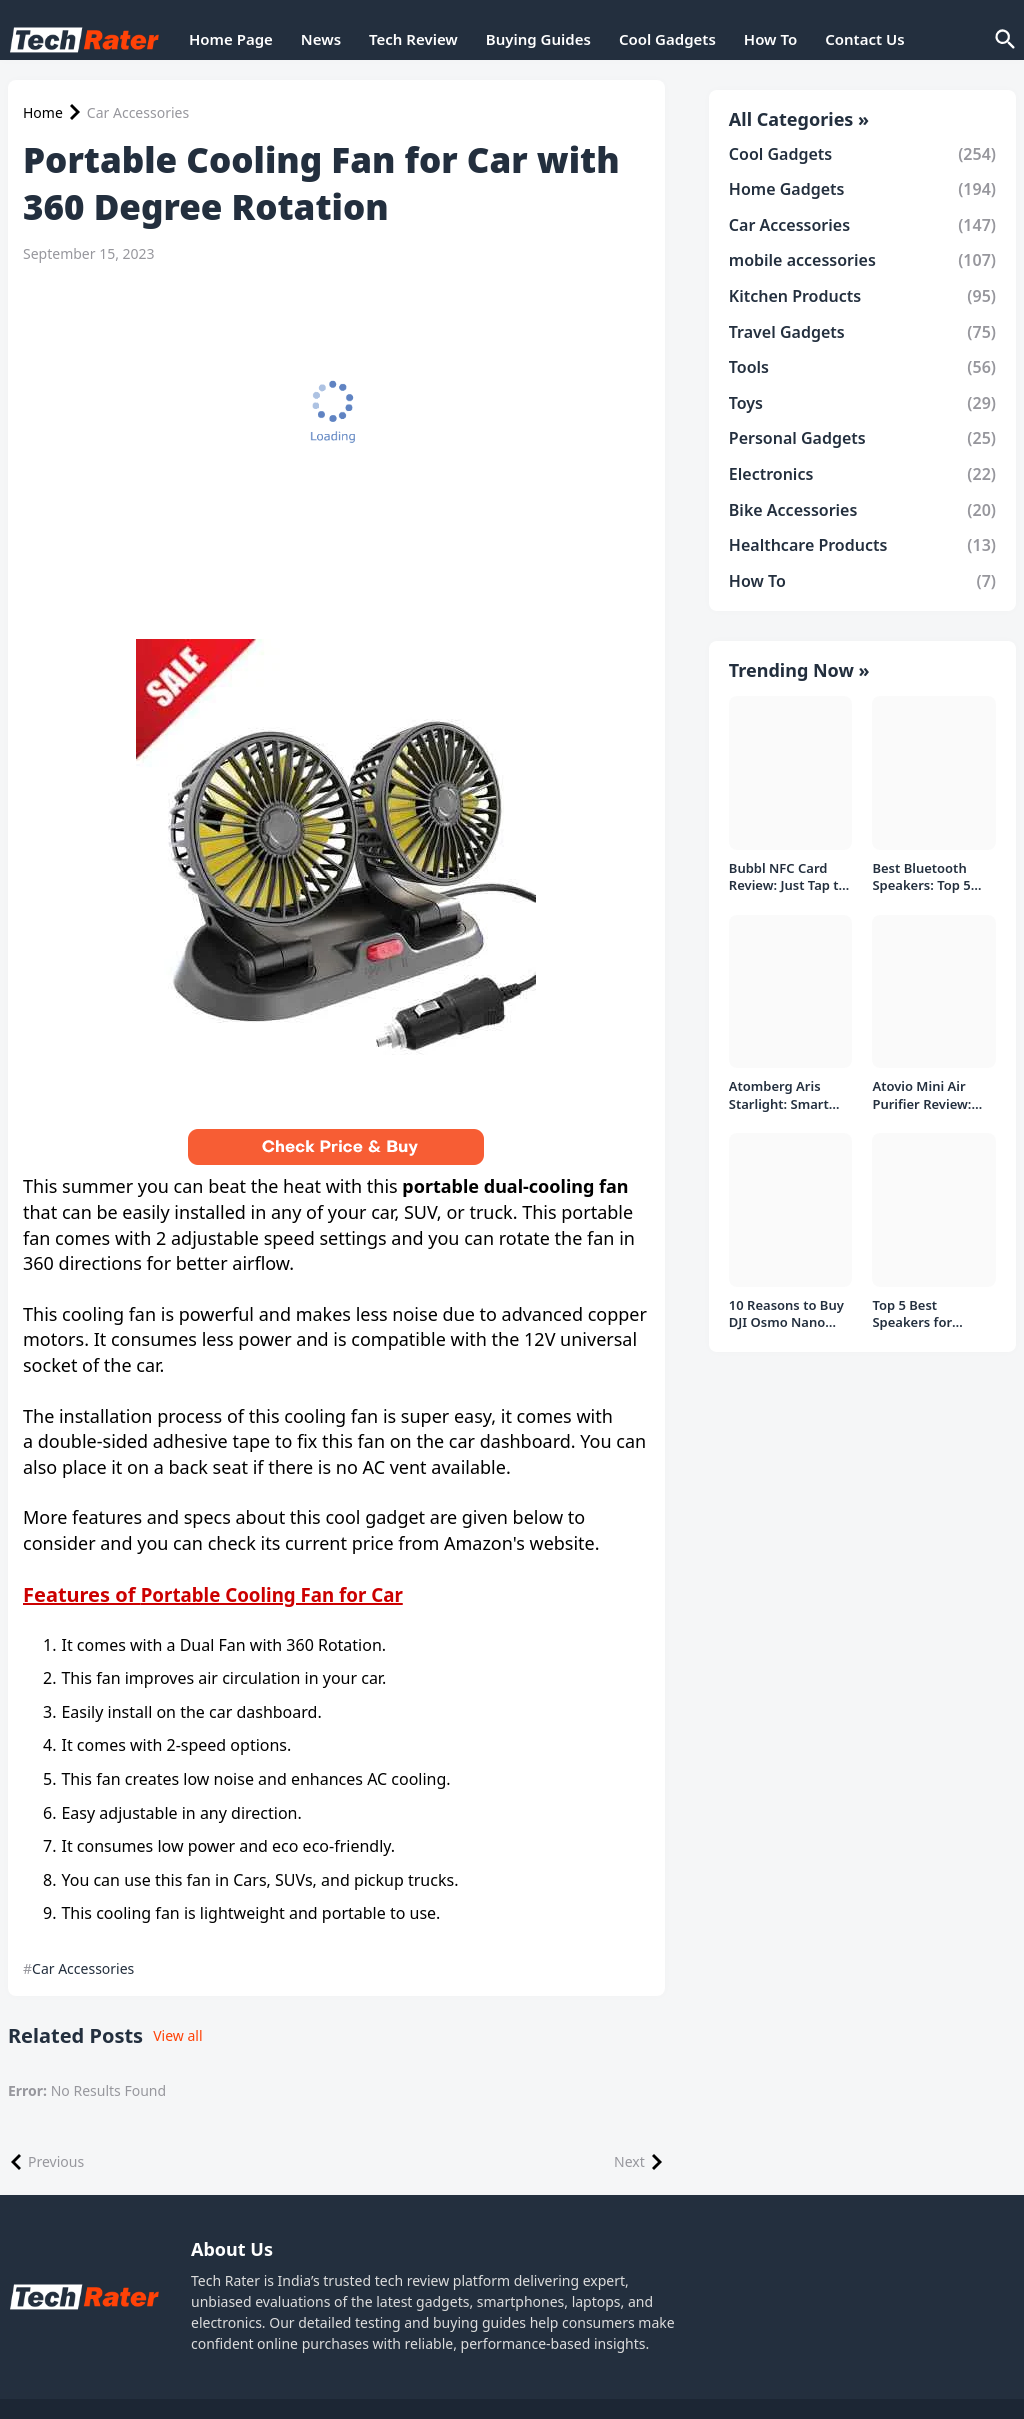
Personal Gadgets (862, 438)
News (321, 39)
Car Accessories (138, 113)
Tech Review (413, 39)
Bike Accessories (862, 510)
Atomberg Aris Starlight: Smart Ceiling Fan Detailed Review (779, 1095)
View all (177, 2035)
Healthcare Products (862, 545)
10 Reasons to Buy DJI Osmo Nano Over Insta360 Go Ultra (786, 1314)
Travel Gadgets (862, 332)
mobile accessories (862, 260)
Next (629, 2161)
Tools (862, 367)
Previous (56, 2161)
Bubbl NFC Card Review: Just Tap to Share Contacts (788, 877)
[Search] (1004, 40)
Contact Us (864, 39)
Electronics (862, 474)
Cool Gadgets (667, 39)
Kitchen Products (862, 296)
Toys (862, 403)
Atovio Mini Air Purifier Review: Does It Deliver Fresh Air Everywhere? (921, 1095)
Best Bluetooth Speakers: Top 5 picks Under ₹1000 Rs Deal (930, 877)
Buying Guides (538, 39)
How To (770, 39)
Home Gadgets (862, 189)
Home (43, 113)
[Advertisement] (331, 428)
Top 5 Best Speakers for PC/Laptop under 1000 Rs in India (925, 1314)
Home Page (231, 39)
